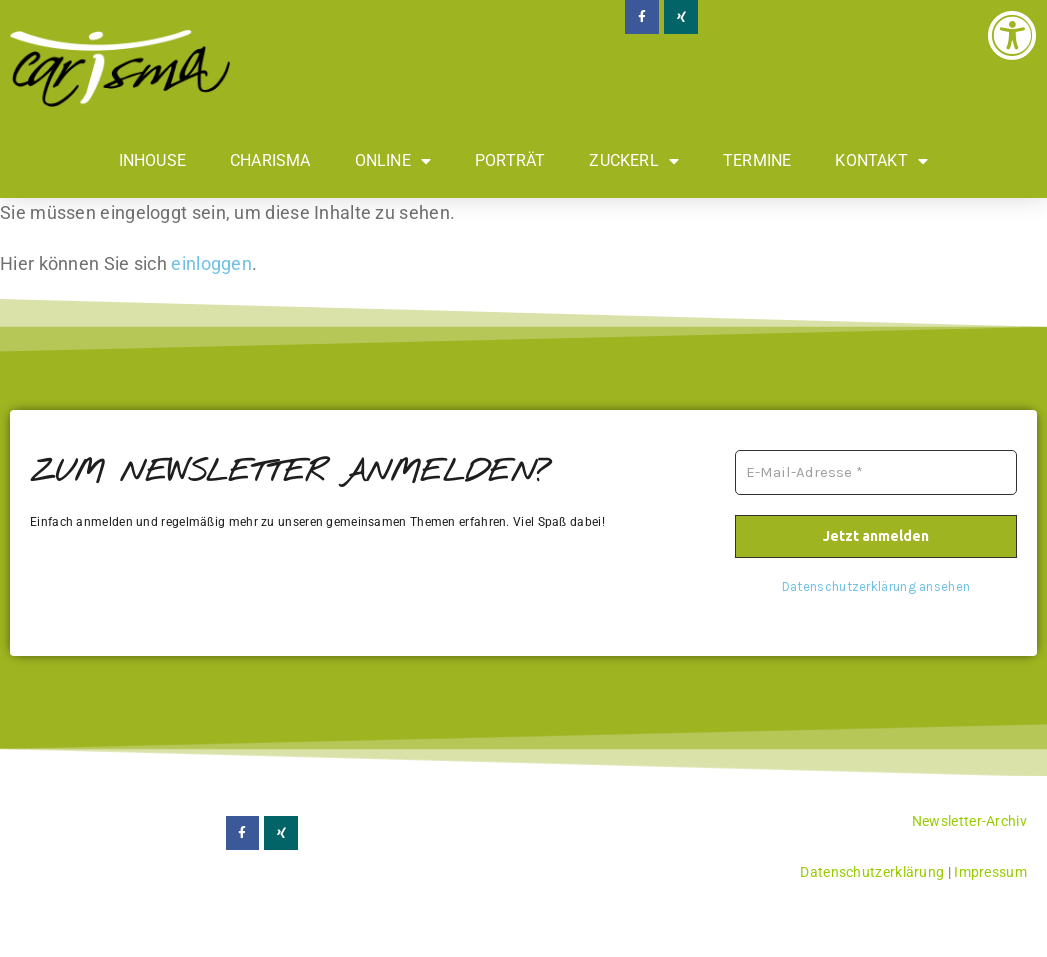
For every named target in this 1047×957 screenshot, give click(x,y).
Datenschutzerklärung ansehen (876, 586)
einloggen (211, 263)
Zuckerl (634, 161)
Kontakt (881, 161)
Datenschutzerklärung (872, 872)
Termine (757, 160)
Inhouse (152, 160)
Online (393, 161)
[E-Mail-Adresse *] (876, 472)
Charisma (270, 160)
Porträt (510, 160)
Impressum (990, 872)
